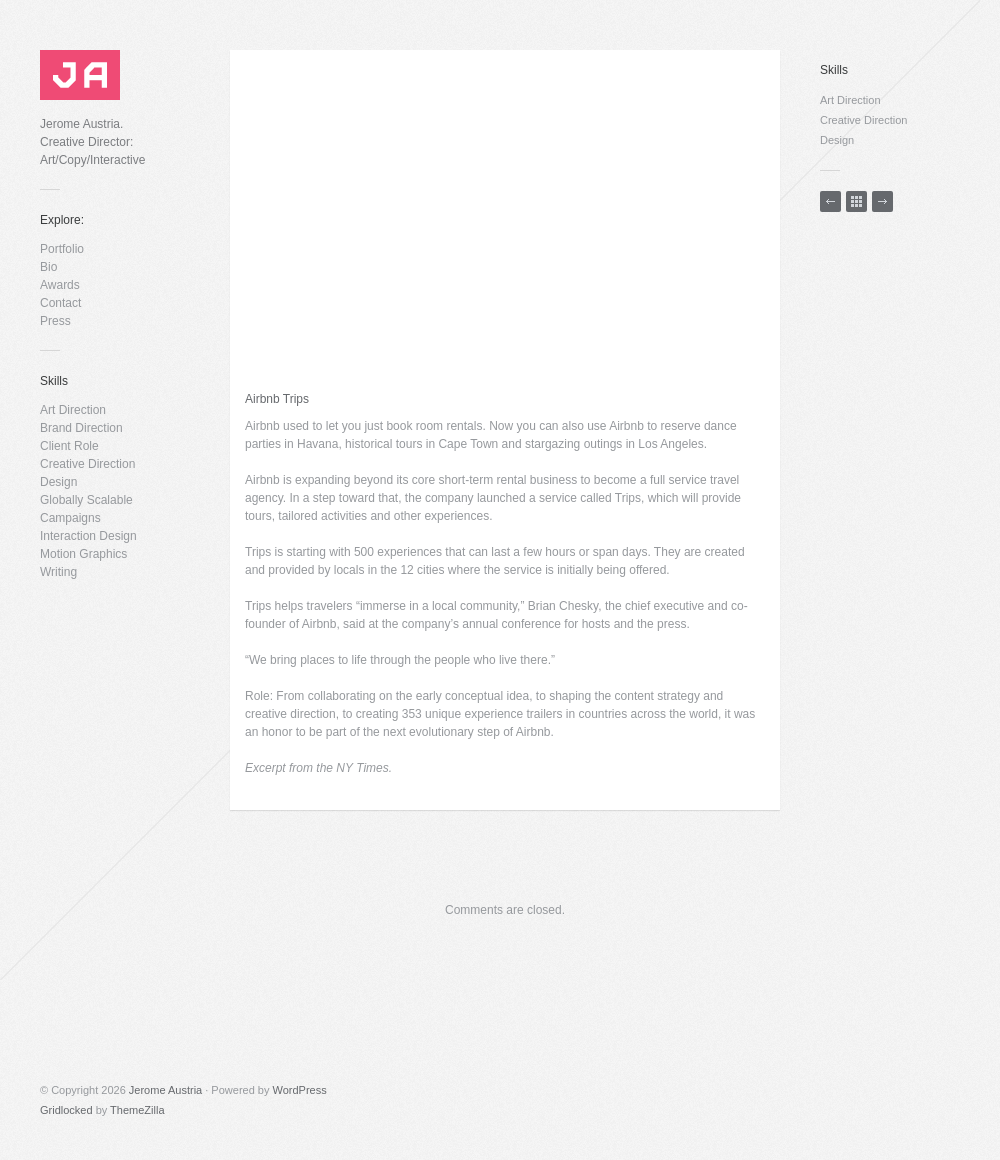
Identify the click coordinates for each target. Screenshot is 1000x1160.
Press (55, 321)
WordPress (300, 1090)
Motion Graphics (83, 554)
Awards (60, 285)
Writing (58, 572)
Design (58, 482)
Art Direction (73, 410)
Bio (48, 267)
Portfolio (62, 249)
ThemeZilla (137, 1110)
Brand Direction (81, 428)
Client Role (69, 446)
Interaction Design (88, 536)
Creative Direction (87, 464)
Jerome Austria (165, 1090)
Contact (60, 303)
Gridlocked (66, 1110)
